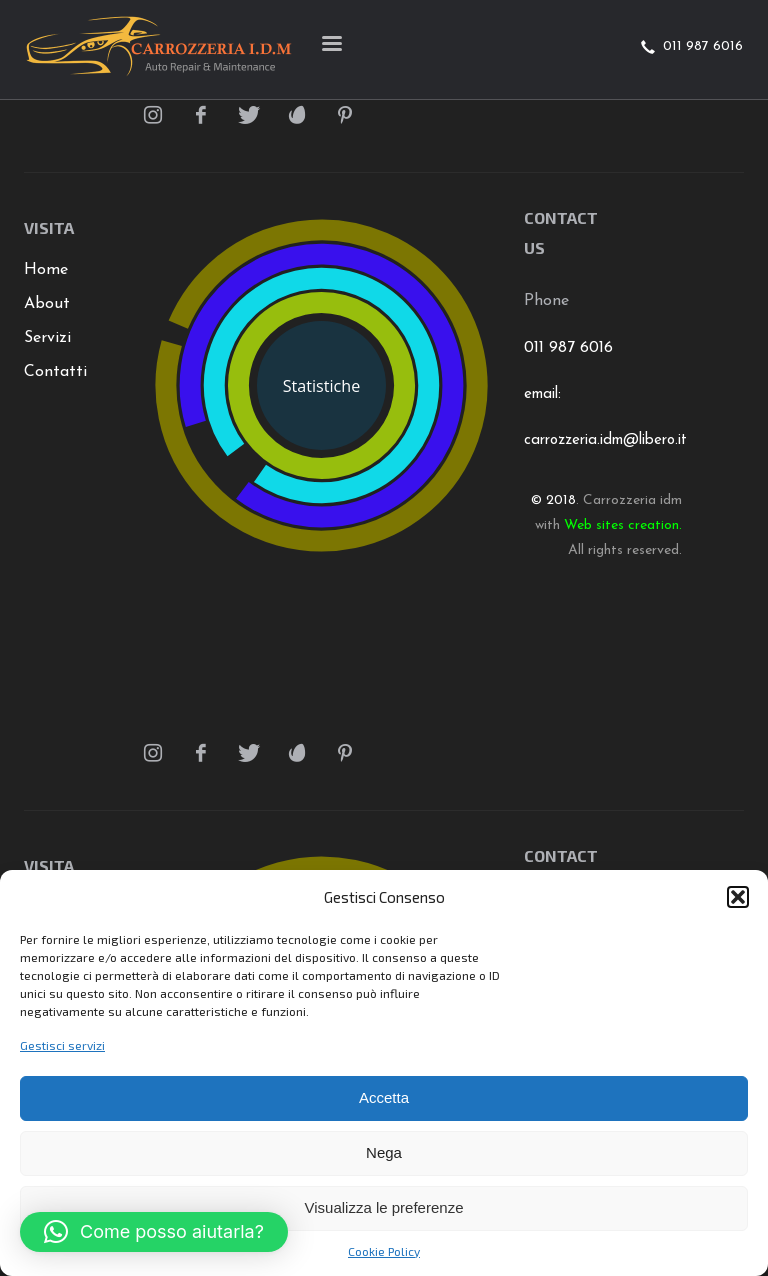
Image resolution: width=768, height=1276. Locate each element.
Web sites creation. (623, 525)
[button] (738, 897)
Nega (384, 1152)
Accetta (384, 1097)
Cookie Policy (384, 1251)
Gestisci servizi (62, 1045)
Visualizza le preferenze (384, 1207)
